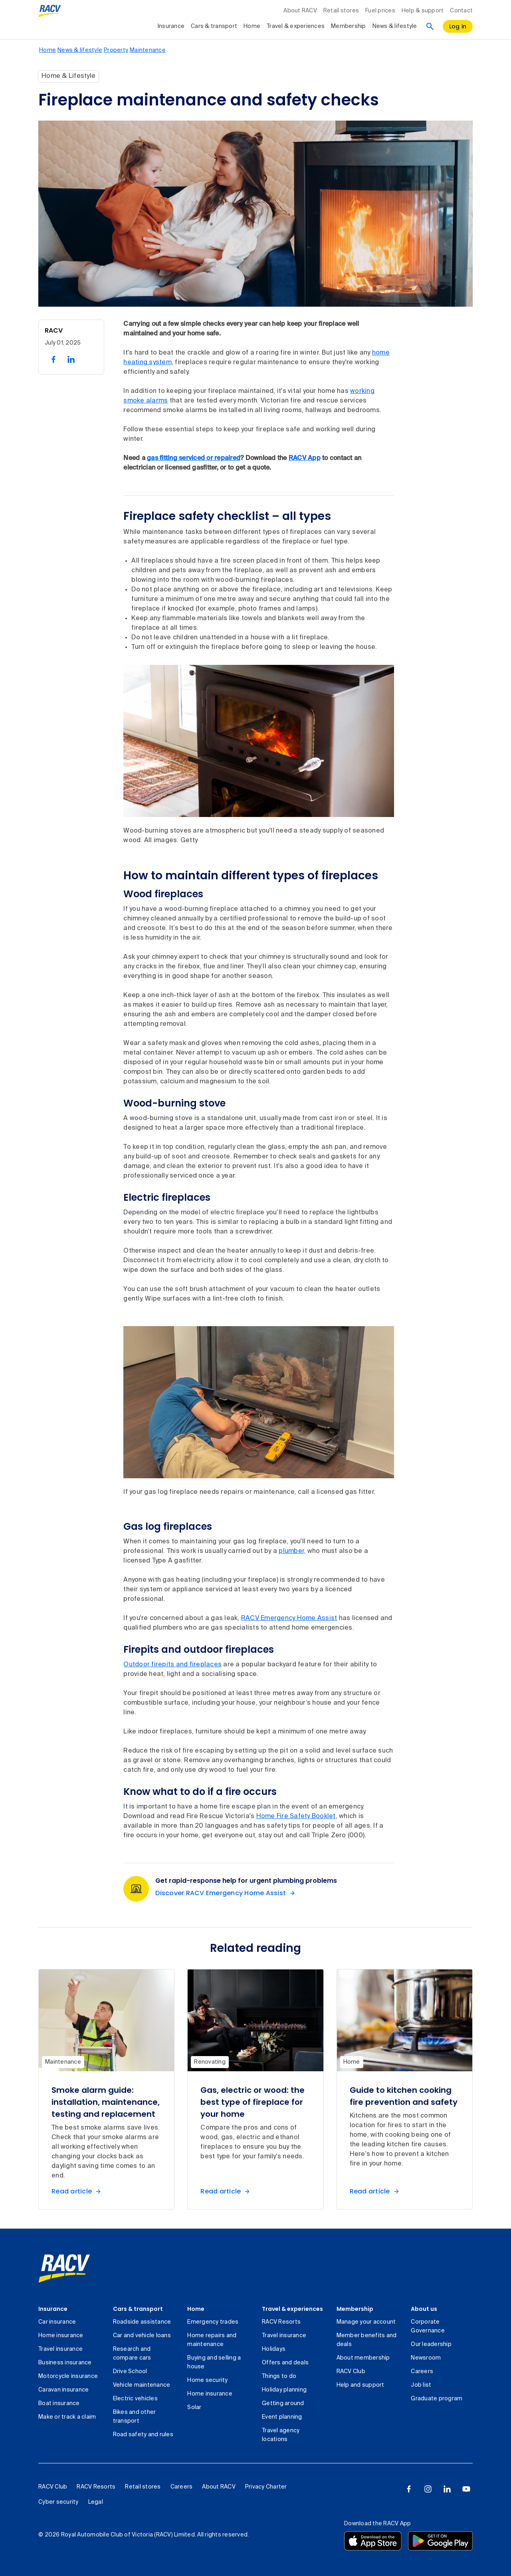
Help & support (423, 11)
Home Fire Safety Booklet (296, 1816)
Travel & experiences (292, 2309)
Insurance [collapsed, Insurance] (171, 26)
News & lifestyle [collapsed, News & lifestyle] (394, 26)
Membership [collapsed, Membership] (348, 26)
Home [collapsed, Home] (252, 26)
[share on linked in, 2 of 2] (71, 359)
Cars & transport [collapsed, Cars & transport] (214, 26)
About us (424, 2309)
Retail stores (341, 11)
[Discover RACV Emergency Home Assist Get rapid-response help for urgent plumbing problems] (227, 1893)
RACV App (305, 458)
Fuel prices (380, 11)
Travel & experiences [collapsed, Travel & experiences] (296, 26)
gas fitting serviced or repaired (193, 458)
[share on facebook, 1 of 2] (53, 359)
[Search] (430, 26)
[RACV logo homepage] (49, 11)
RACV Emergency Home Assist (289, 1618)
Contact (461, 11)
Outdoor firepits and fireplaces (172, 1665)
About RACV (300, 11)
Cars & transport (138, 2309)
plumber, (292, 1551)
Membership (355, 2309)
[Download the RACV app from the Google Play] (440, 2540)
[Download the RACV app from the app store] (373, 2540)
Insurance (52, 2309)
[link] (64, 2268)
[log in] (458, 26)
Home (195, 2309)
